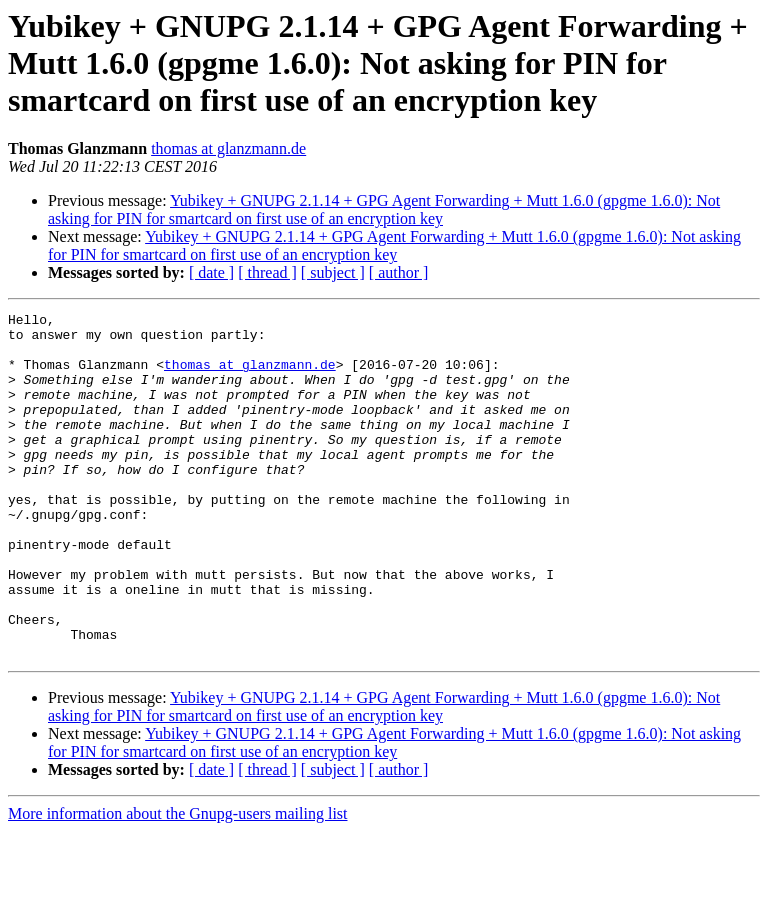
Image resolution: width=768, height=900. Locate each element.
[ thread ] (267, 272)
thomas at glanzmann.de (228, 148)
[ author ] (399, 272)
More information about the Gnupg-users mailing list (178, 882)
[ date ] (211, 272)
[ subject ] (333, 272)
